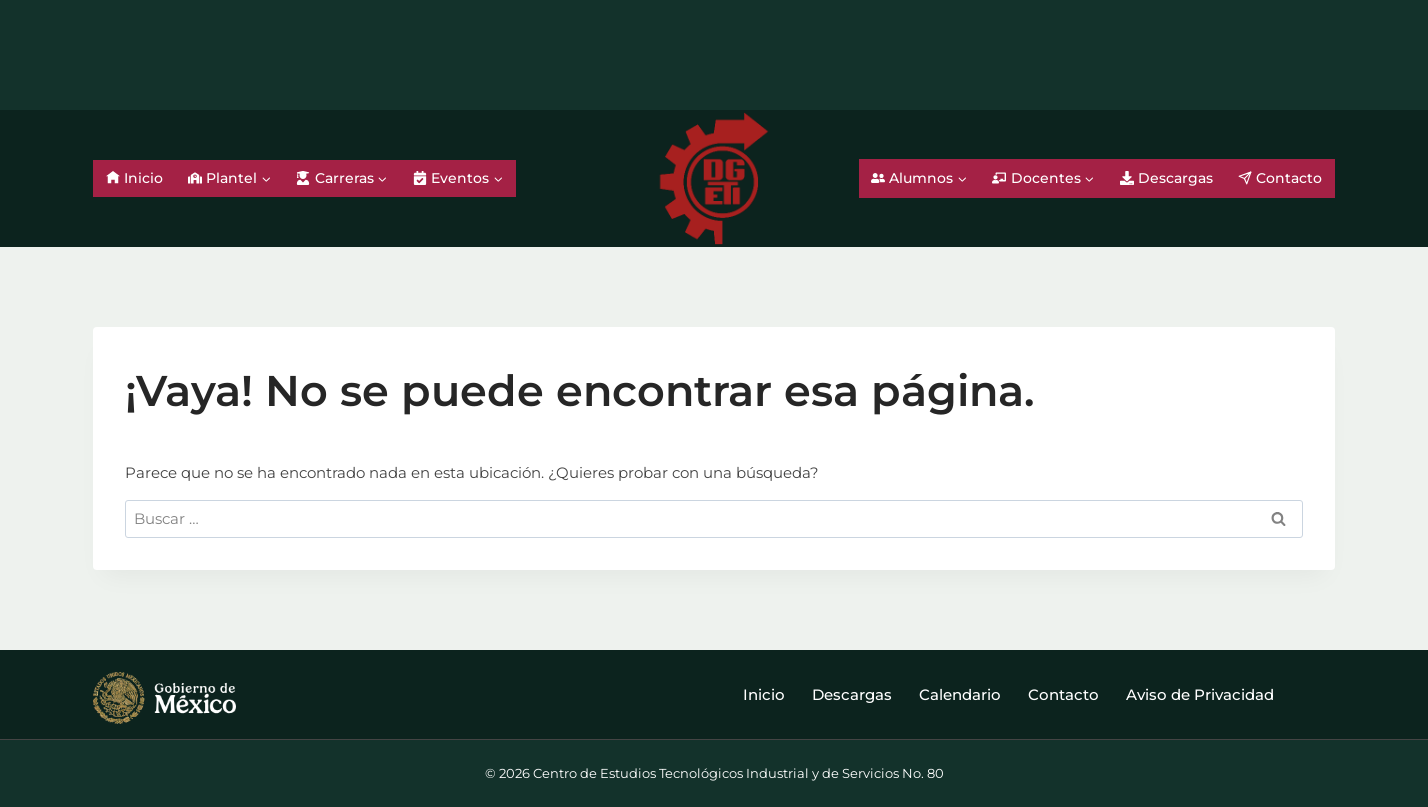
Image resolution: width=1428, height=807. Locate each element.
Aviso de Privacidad (1200, 694)
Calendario (960, 694)
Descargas (1166, 178)
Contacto (1280, 178)
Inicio (134, 178)
